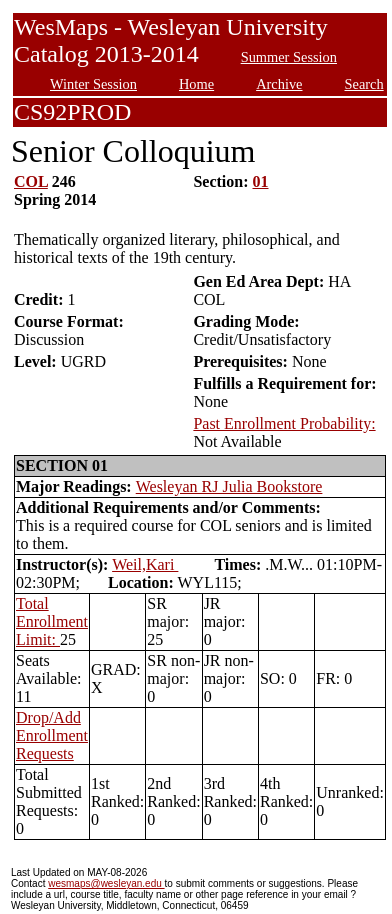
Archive (279, 84)
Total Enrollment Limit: (52, 621)
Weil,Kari (145, 564)
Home (196, 84)
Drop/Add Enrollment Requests (52, 735)
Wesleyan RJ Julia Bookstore (229, 486)
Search (364, 84)
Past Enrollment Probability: (284, 423)
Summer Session (289, 57)
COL (31, 181)
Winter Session (93, 84)
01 (261, 181)
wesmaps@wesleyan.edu (106, 883)
